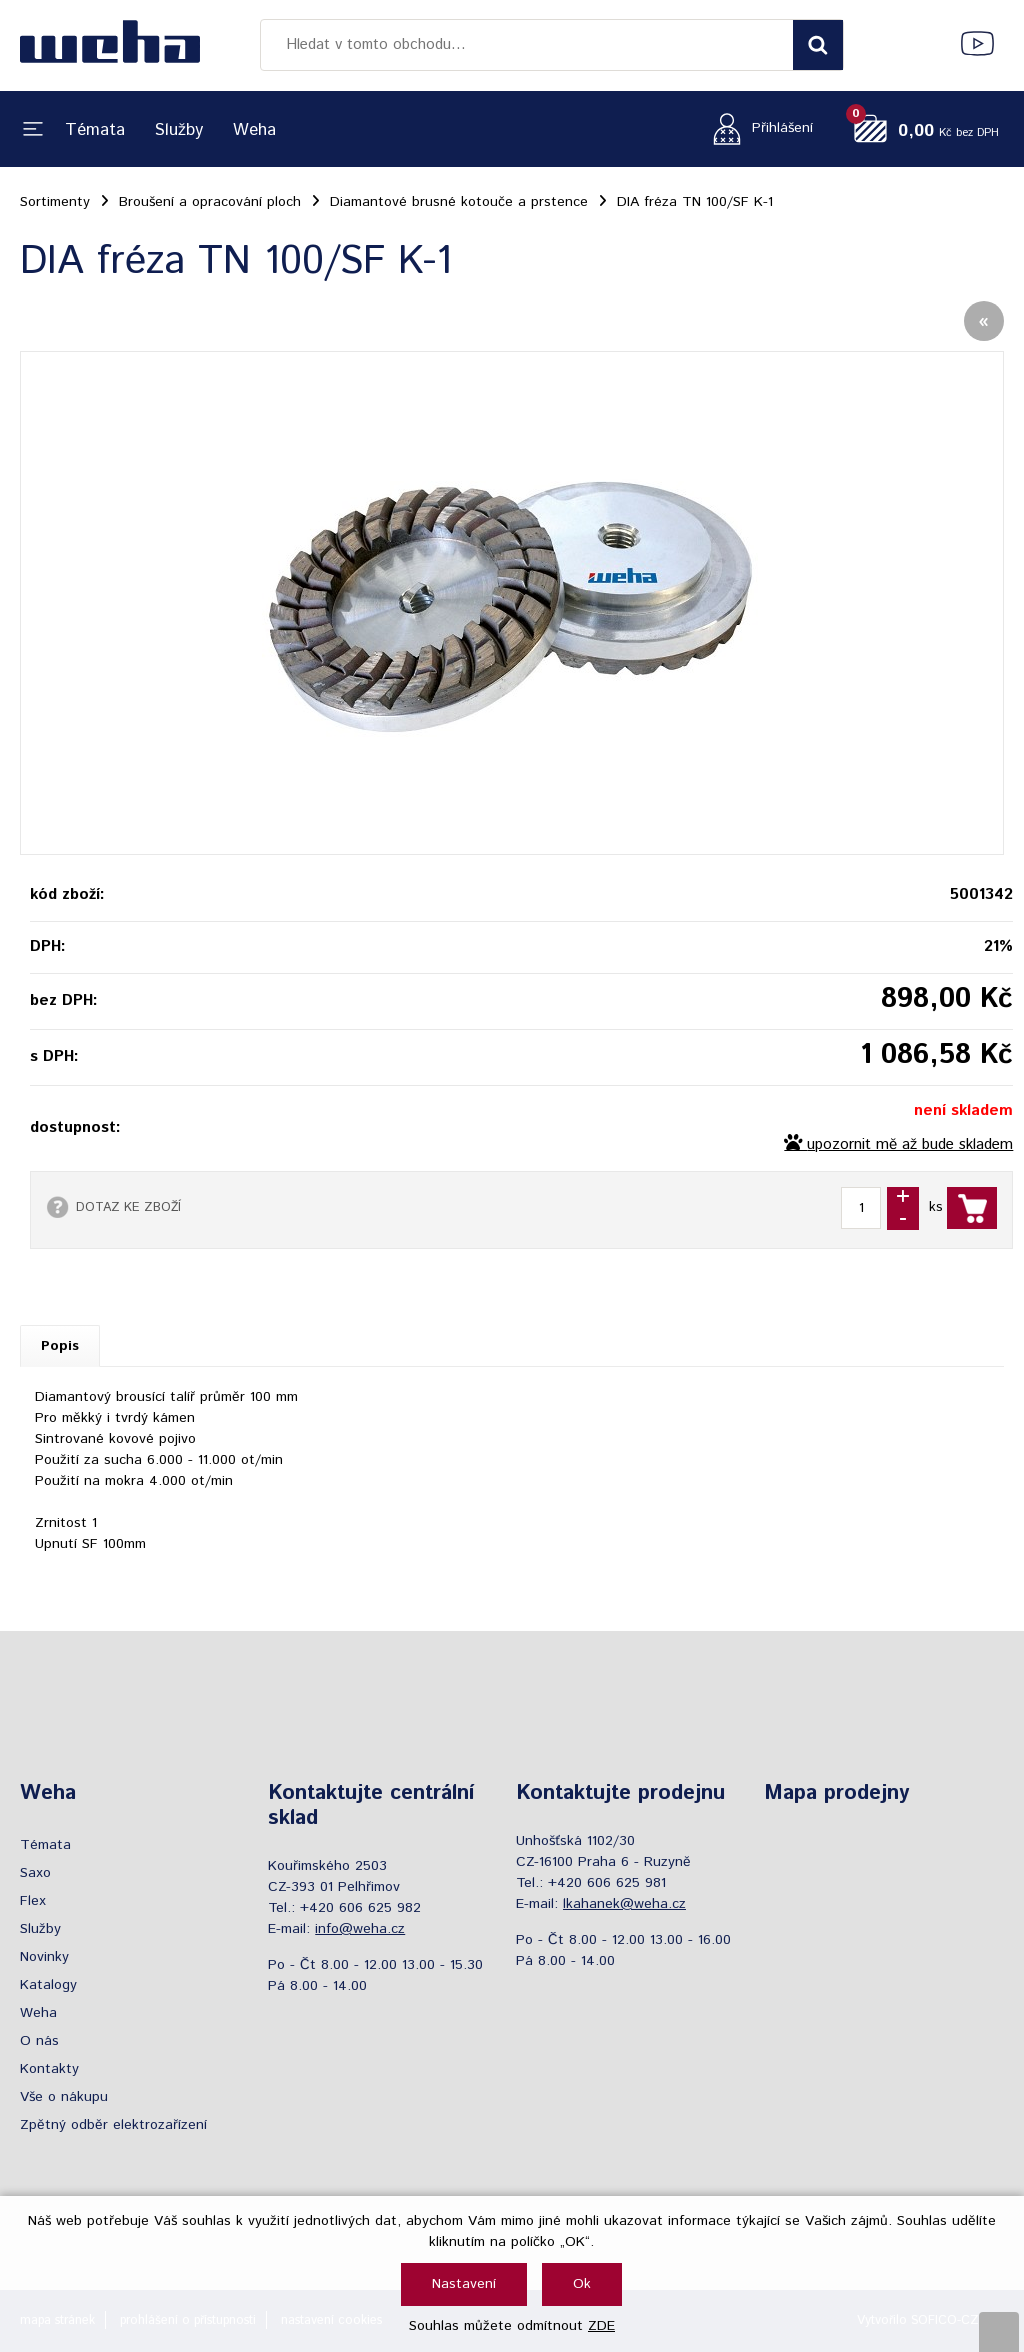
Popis (60, 1346)
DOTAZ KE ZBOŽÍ (128, 1207)
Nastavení (464, 2284)
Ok (582, 2284)
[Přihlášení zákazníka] (757, 128)
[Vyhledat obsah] (818, 45)
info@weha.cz (360, 1929)
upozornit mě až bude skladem (910, 1145)
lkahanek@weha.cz (624, 1904)
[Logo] (110, 45)
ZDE (601, 2326)
